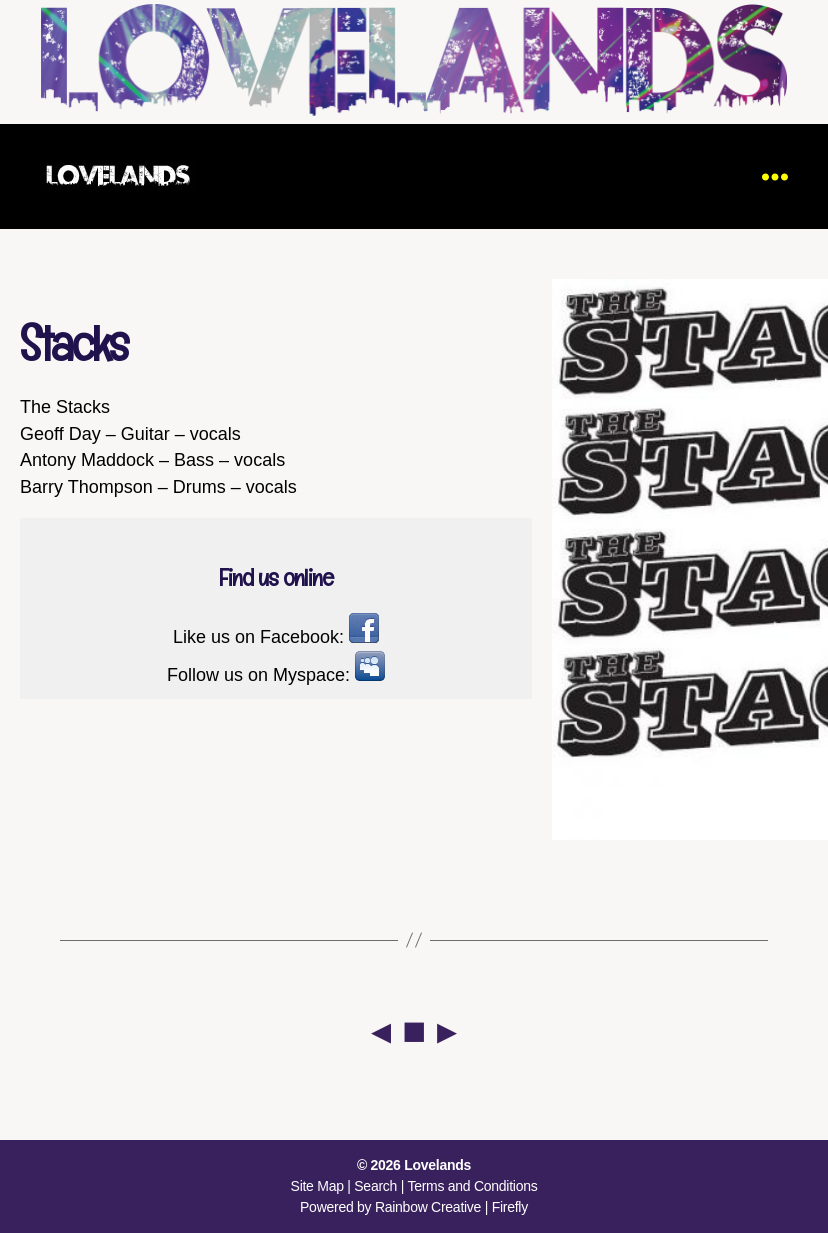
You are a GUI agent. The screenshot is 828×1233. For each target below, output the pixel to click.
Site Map (317, 1186)
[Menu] (775, 176)
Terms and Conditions (472, 1186)
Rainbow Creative (430, 1207)
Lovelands (437, 1165)
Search (375, 1186)
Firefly (510, 1207)
